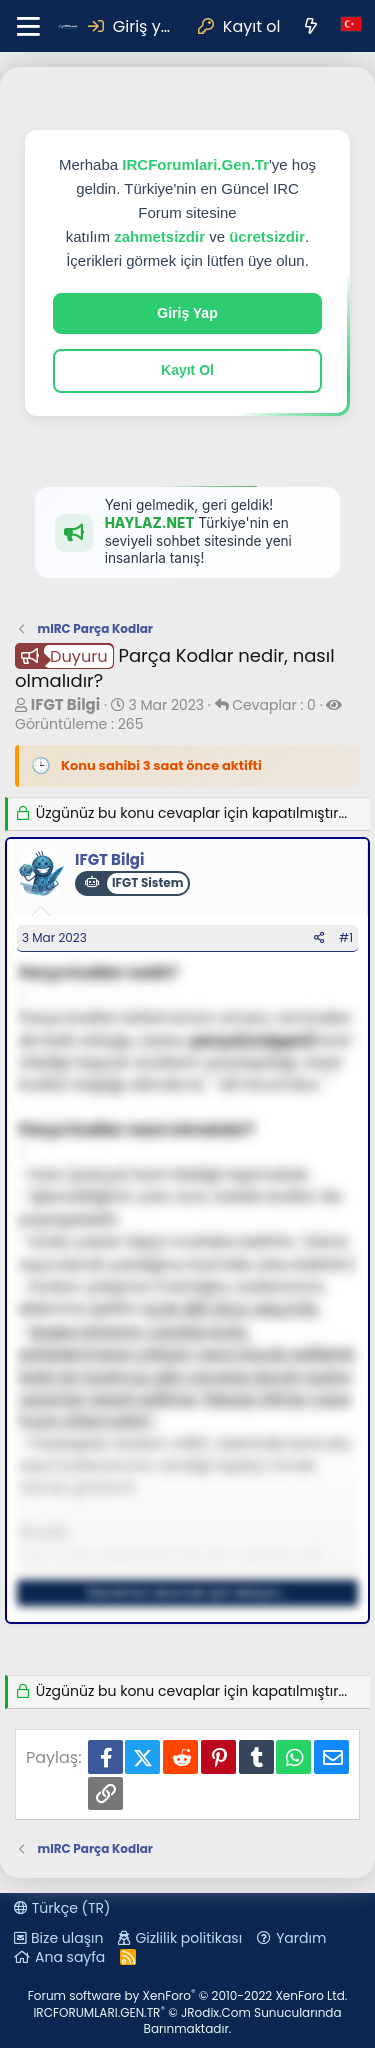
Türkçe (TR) (62, 1908)
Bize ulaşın (67, 1938)
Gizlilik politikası (188, 1938)
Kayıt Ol (187, 370)
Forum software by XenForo (188, 1995)
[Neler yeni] (310, 26)
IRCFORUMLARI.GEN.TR (187, 2021)
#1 (346, 937)
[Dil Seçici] (351, 26)
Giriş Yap (187, 313)
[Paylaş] (319, 938)
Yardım (301, 1938)
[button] (28, 26)
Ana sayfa (70, 1957)
